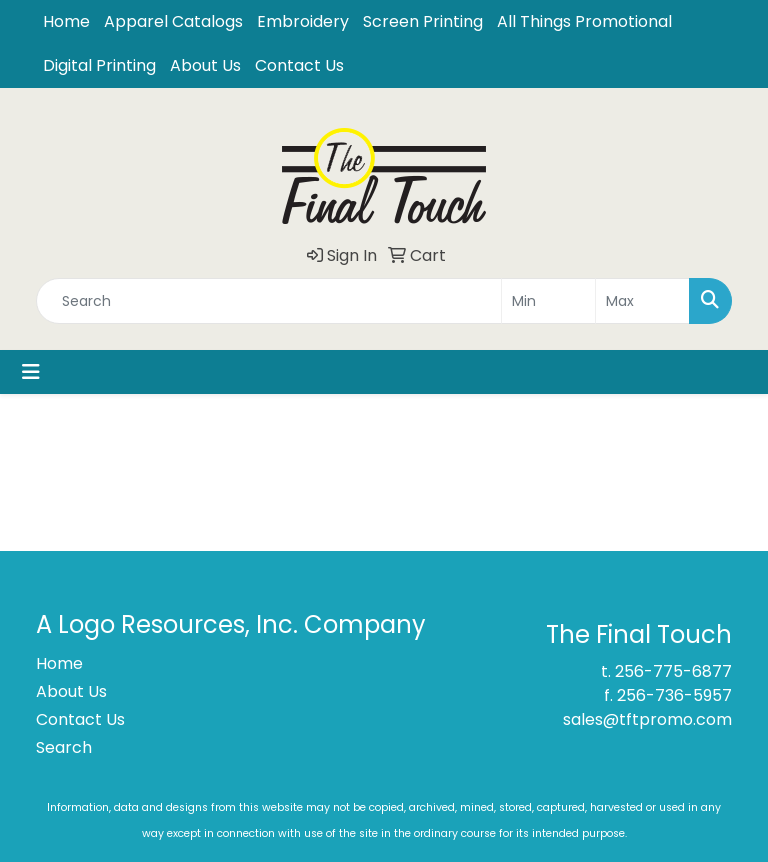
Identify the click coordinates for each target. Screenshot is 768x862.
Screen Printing (423, 21)
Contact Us (299, 65)
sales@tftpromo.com (647, 719)
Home (66, 21)
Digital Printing (99, 65)
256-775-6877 (673, 671)
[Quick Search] (269, 301)
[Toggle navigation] (31, 372)
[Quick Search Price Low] (548, 301)
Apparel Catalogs (173, 21)
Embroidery (303, 21)
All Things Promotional (584, 21)
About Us (205, 65)
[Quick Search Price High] (642, 301)
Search (64, 747)
